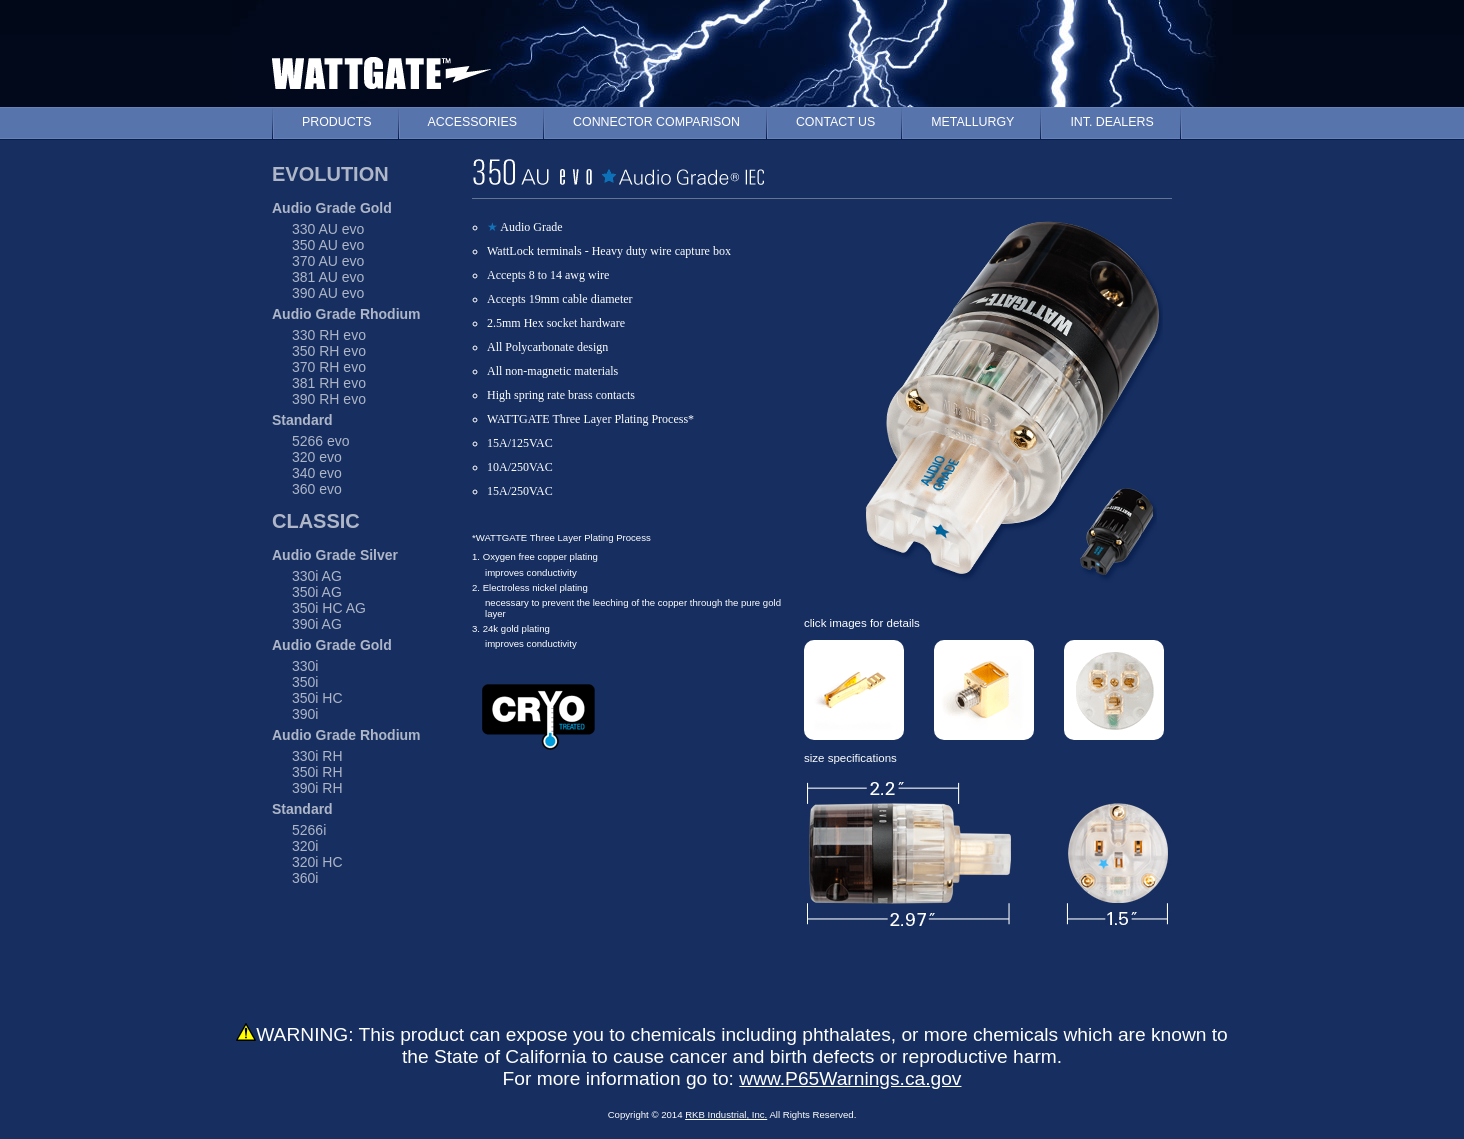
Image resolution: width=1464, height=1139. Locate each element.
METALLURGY (972, 122)
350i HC (317, 698)
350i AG (317, 592)
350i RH (317, 772)
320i (305, 846)
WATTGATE (381, 68)
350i (305, 682)
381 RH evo (329, 383)
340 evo (317, 473)
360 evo (317, 489)
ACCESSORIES (473, 122)
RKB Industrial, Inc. (726, 1114)
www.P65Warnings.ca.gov (850, 1078)
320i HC (317, 862)
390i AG (317, 624)
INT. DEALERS (1111, 122)
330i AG (317, 576)
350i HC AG (329, 608)
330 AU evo (328, 229)
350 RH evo (329, 351)
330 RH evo (329, 335)
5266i (309, 830)
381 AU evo (328, 277)
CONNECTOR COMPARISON (656, 122)
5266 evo (321, 441)
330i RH (317, 756)
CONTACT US (835, 122)
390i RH (317, 788)
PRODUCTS (337, 122)
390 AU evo (328, 293)
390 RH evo (329, 399)
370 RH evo (329, 367)
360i (305, 878)
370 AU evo (328, 261)
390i (305, 714)
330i (305, 666)
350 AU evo (328, 245)
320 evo (317, 457)
